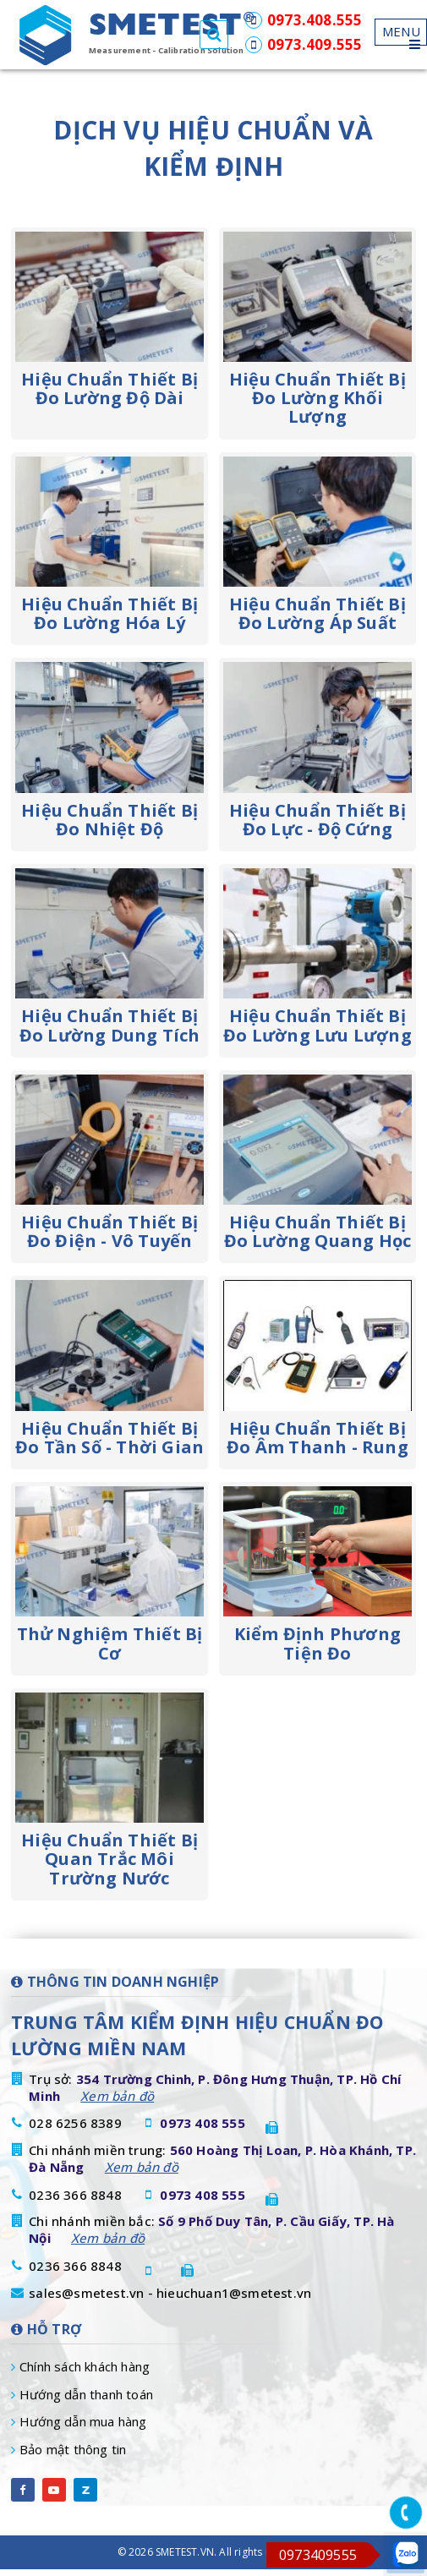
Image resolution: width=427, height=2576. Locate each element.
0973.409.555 (303, 44)
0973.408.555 (303, 20)
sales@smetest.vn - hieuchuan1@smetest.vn (170, 2292)
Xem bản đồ (117, 2095)
